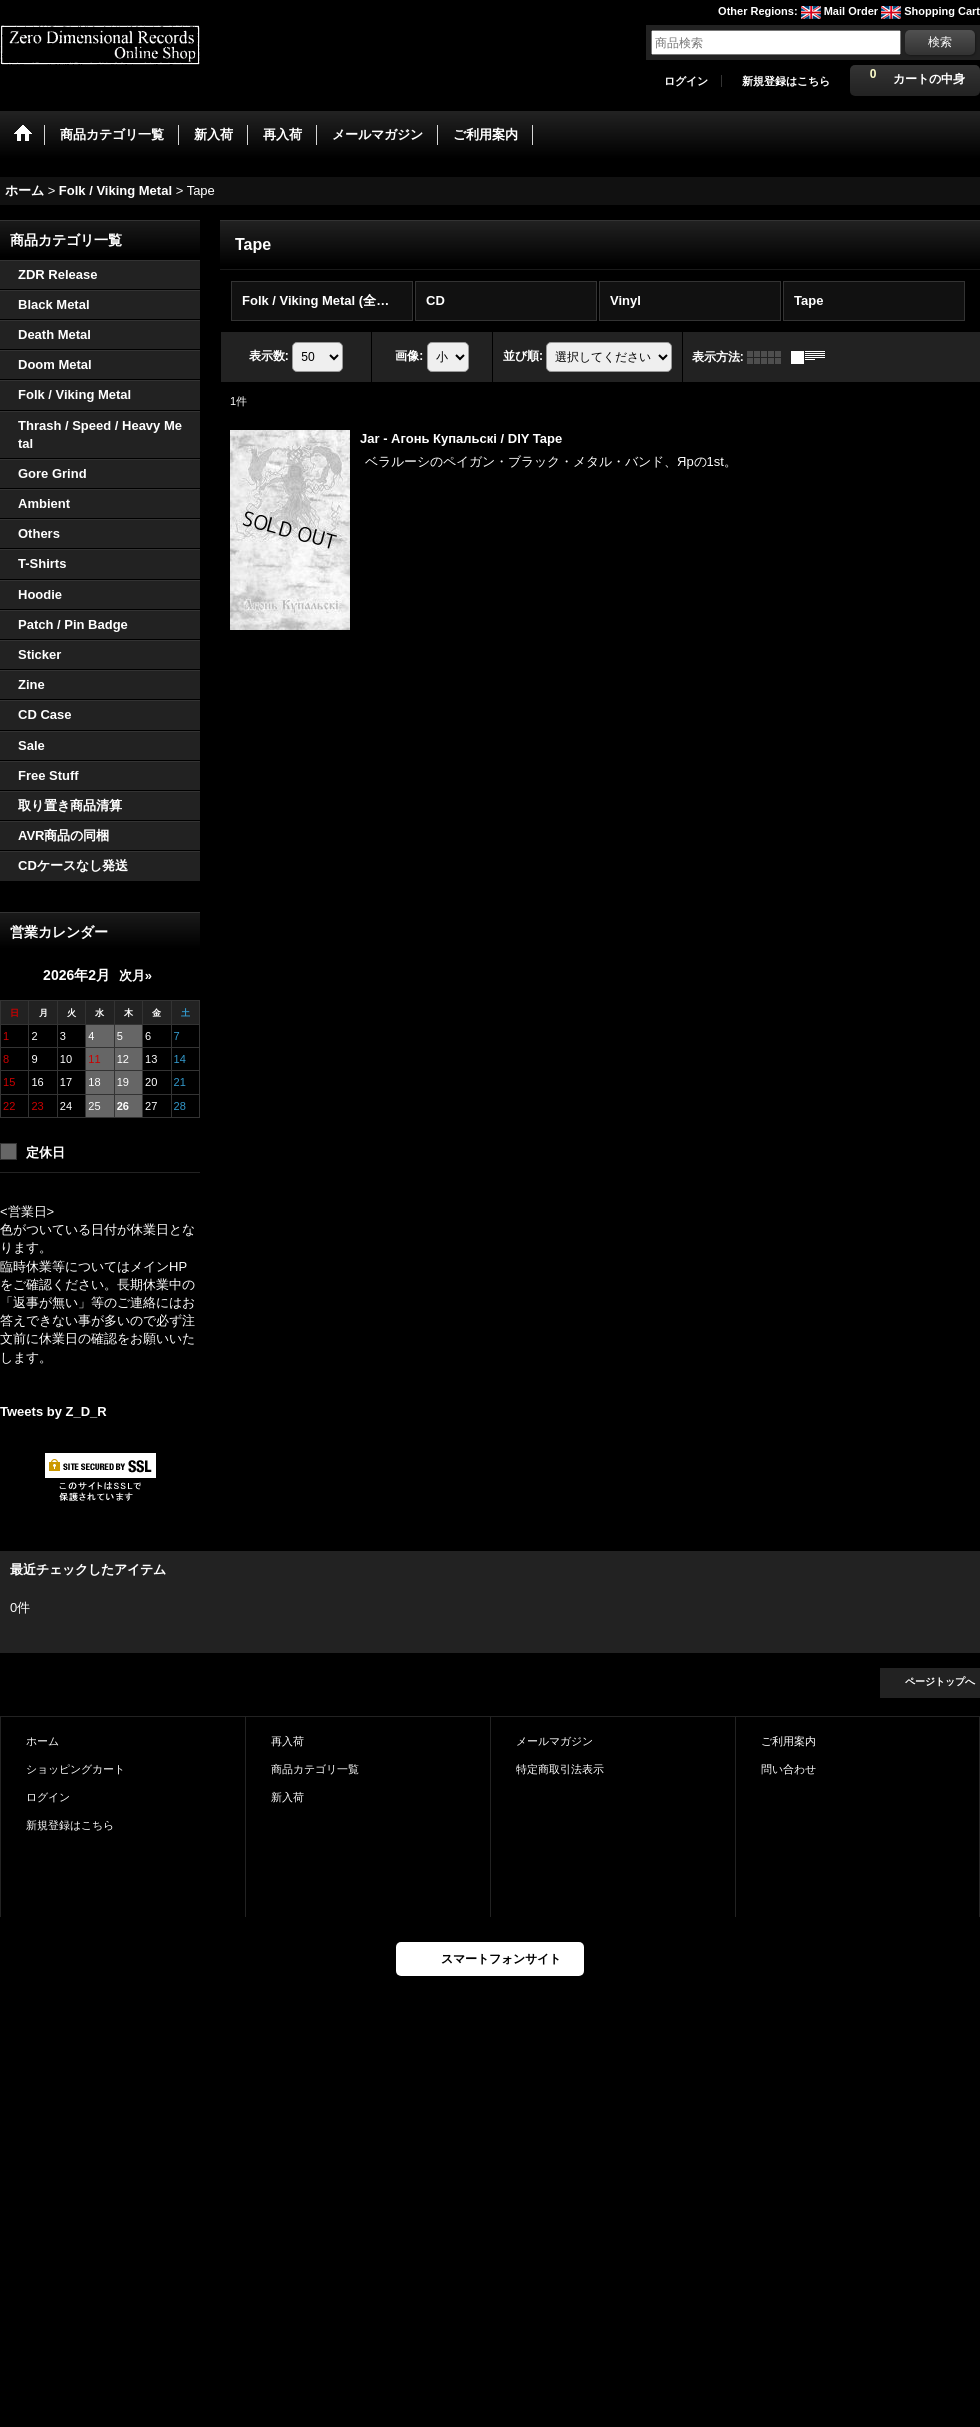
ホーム (42, 1741)
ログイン (686, 81)
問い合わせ (788, 1769)
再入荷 (287, 1741)
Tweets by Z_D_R (53, 1411)
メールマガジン (554, 1741)
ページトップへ (940, 1681)
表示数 (269, 356)
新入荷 (287, 1797)
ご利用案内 (788, 1741)
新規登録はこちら (786, 81)
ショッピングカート (75, 1769)
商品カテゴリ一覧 (315, 1769)
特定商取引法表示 (560, 1769)
